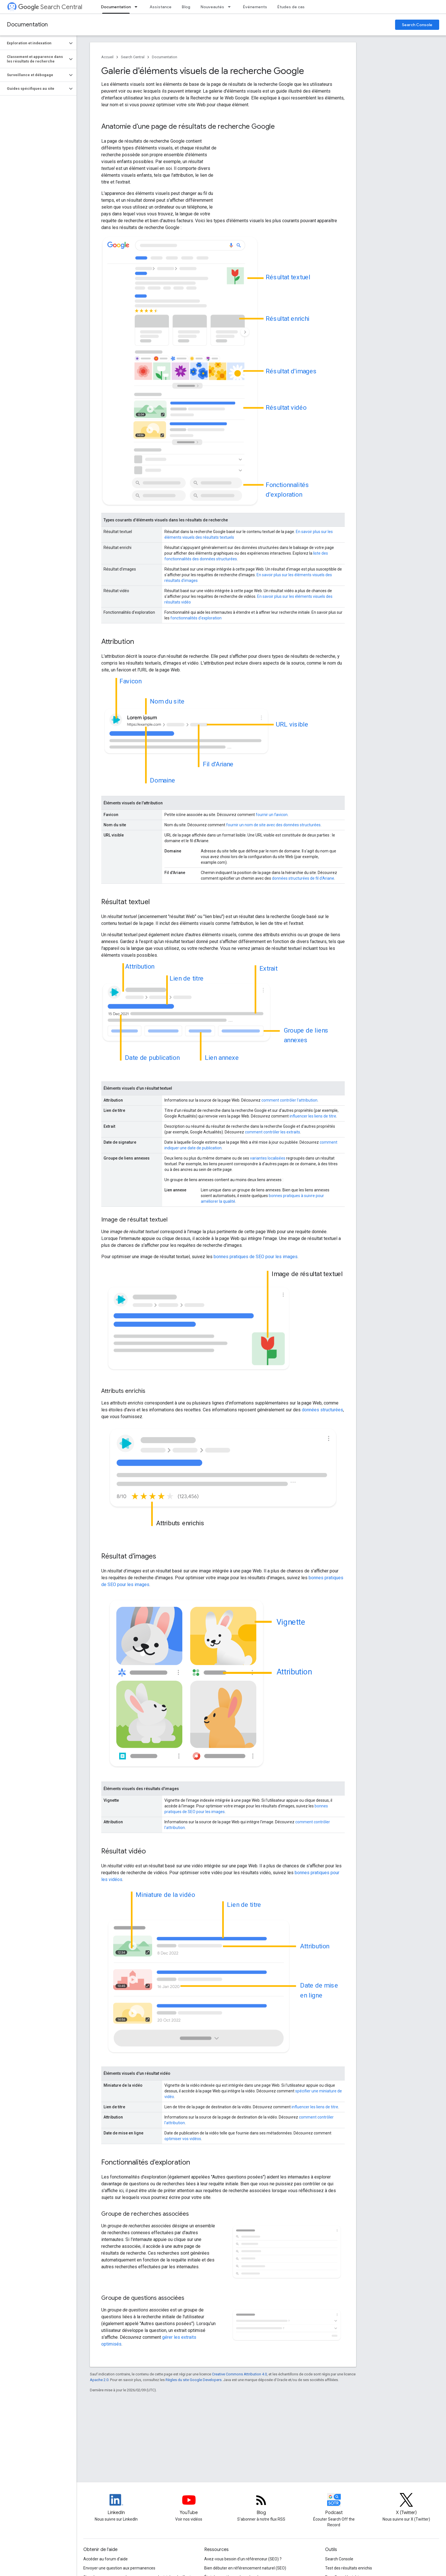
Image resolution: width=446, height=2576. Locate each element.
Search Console (417, 24)
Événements (255, 6)
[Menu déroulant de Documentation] (137, 7)
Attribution (139, 966)
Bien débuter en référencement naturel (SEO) (245, 2568)
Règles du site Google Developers (194, 2380)
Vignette (290, 1622)
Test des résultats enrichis (348, 2568)
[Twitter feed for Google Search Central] (406, 2504)
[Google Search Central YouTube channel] (189, 2504)
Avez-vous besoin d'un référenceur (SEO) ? (243, 2559)
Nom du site (167, 701)
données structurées (322, 1409)
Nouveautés (212, 6)
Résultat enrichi (287, 318)
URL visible (292, 724)
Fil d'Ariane (218, 764)
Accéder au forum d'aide (105, 2559)
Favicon (130, 681)
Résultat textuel (288, 277)
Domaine (162, 780)
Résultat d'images (291, 371)
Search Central (50, 7)
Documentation (27, 24)
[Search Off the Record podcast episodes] (334, 2504)
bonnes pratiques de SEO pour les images (256, 1256)
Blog (186, 6)
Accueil (107, 57)
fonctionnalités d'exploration (196, 618)
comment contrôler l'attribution (289, 1100)
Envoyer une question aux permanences (119, 2568)
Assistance (161, 6)
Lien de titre (187, 978)
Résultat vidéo (286, 407)
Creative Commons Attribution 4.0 (239, 2374)
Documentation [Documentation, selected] (116, 6)
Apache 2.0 (99, 2380)
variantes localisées (267, 1158)
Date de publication (152, 1057)
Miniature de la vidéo (165, 1895)
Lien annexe (222, 1057)
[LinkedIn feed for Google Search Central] (116, 2504)
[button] (33, 43)
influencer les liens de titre (313, 1116)
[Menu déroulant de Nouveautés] (231, 7)
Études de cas (291, 6)
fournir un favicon (272, 814)
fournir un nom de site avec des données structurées (273, 825)
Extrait (268, 968)
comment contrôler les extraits (272, 1132)
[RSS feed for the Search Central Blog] (261, 2504)
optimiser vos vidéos (182, 2138)
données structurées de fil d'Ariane (303, 878)
